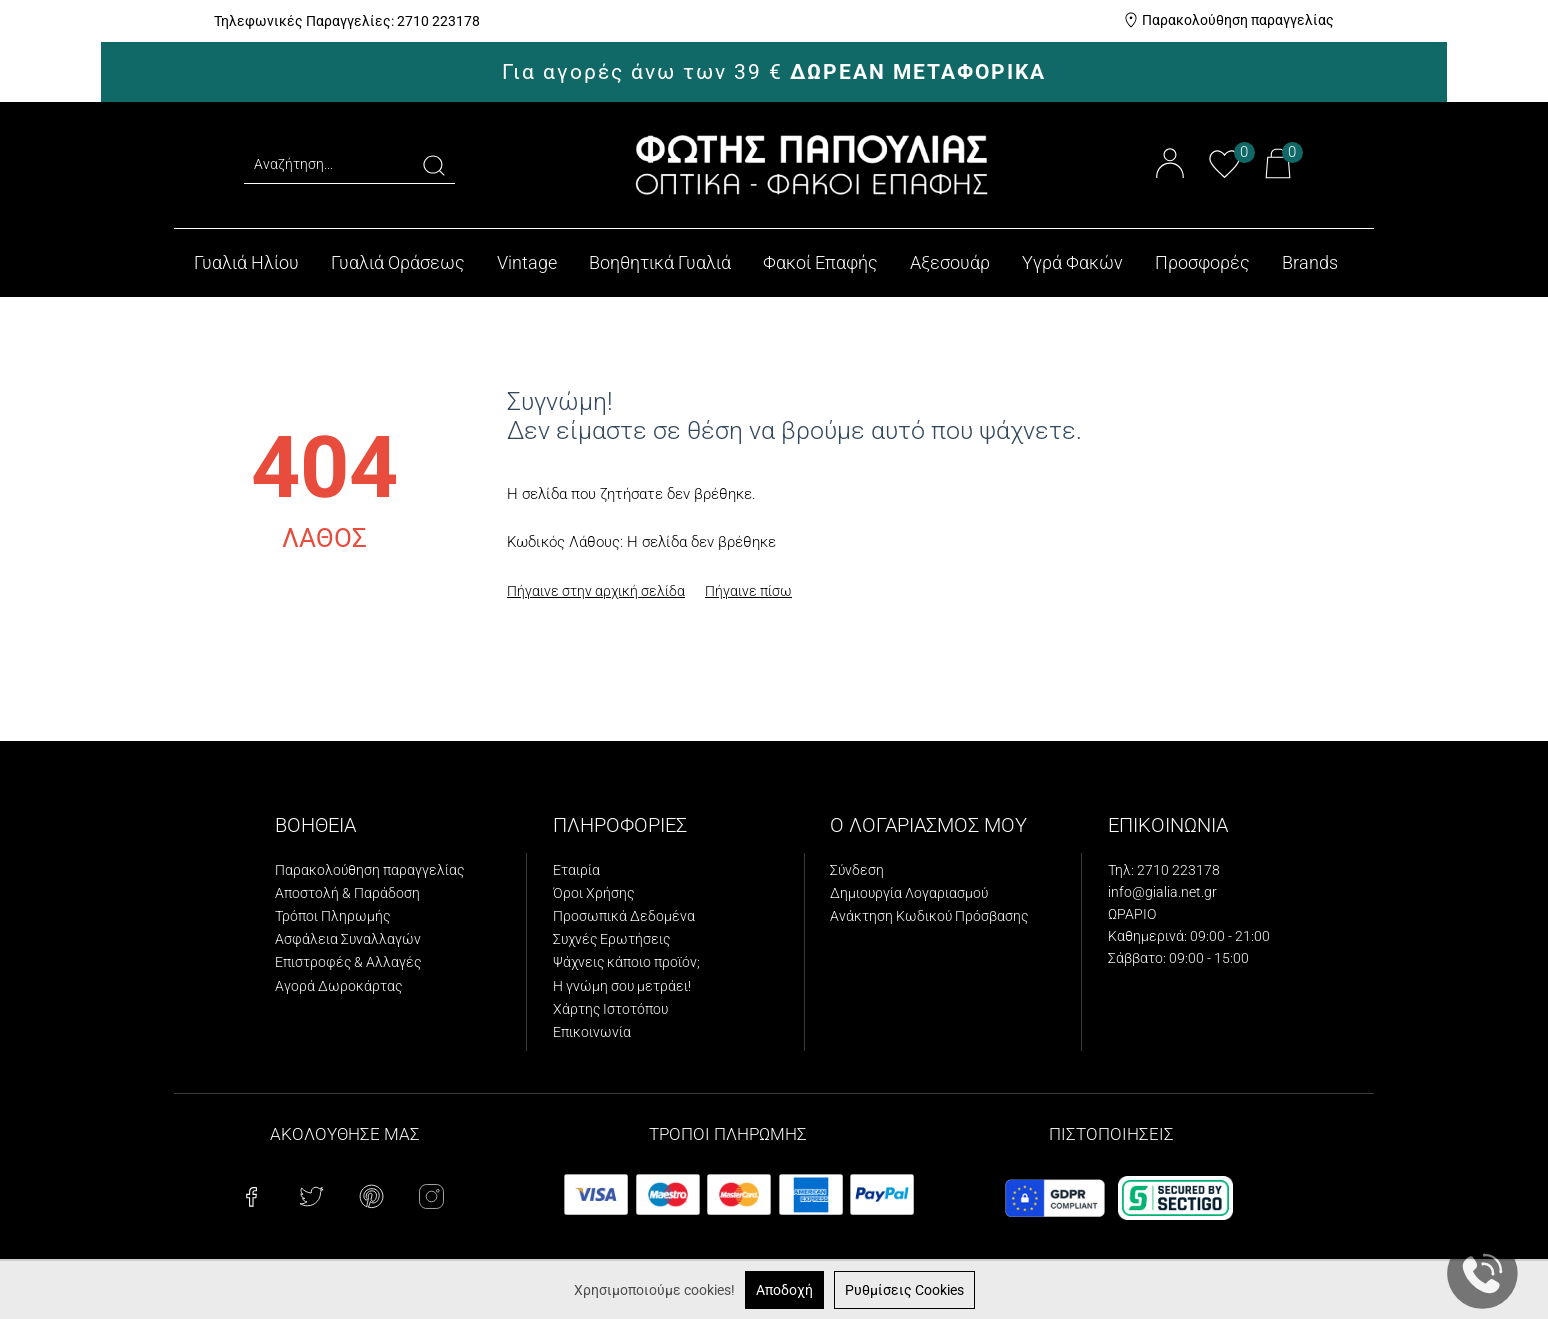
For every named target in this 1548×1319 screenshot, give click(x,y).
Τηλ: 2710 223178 (1164, 870)
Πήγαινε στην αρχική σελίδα (596, 591)
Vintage (527, 262)
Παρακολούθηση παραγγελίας (1238, 20)
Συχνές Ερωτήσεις (611, 939)
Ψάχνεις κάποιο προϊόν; (626, 962)
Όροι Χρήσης (593, 893)
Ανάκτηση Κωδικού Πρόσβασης (929, 916)
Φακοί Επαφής (820, 262)
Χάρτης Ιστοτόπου (610, 1009)
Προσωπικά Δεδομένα (624, 916)
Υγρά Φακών (1072, 262)
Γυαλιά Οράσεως (398, 262)
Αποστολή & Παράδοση (347, 893)
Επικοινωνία (592, 1032)
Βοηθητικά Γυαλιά (660, 262)
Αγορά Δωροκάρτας (338, 986)
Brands (1310, 262)
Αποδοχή (784, 1290)
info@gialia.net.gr (1162, 892)
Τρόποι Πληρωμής (332, 916)
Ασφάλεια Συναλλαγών (348, 939)
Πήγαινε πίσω (748, 591)
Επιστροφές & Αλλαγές (348, 962)
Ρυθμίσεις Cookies (904, 1290)
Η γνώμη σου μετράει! (622, 986)
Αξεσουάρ (950, 262)
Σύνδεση (857, 870)
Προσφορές (1202, 262)
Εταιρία (576, 870)
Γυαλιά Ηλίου (246, 262)
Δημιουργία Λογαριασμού (909, 893)
